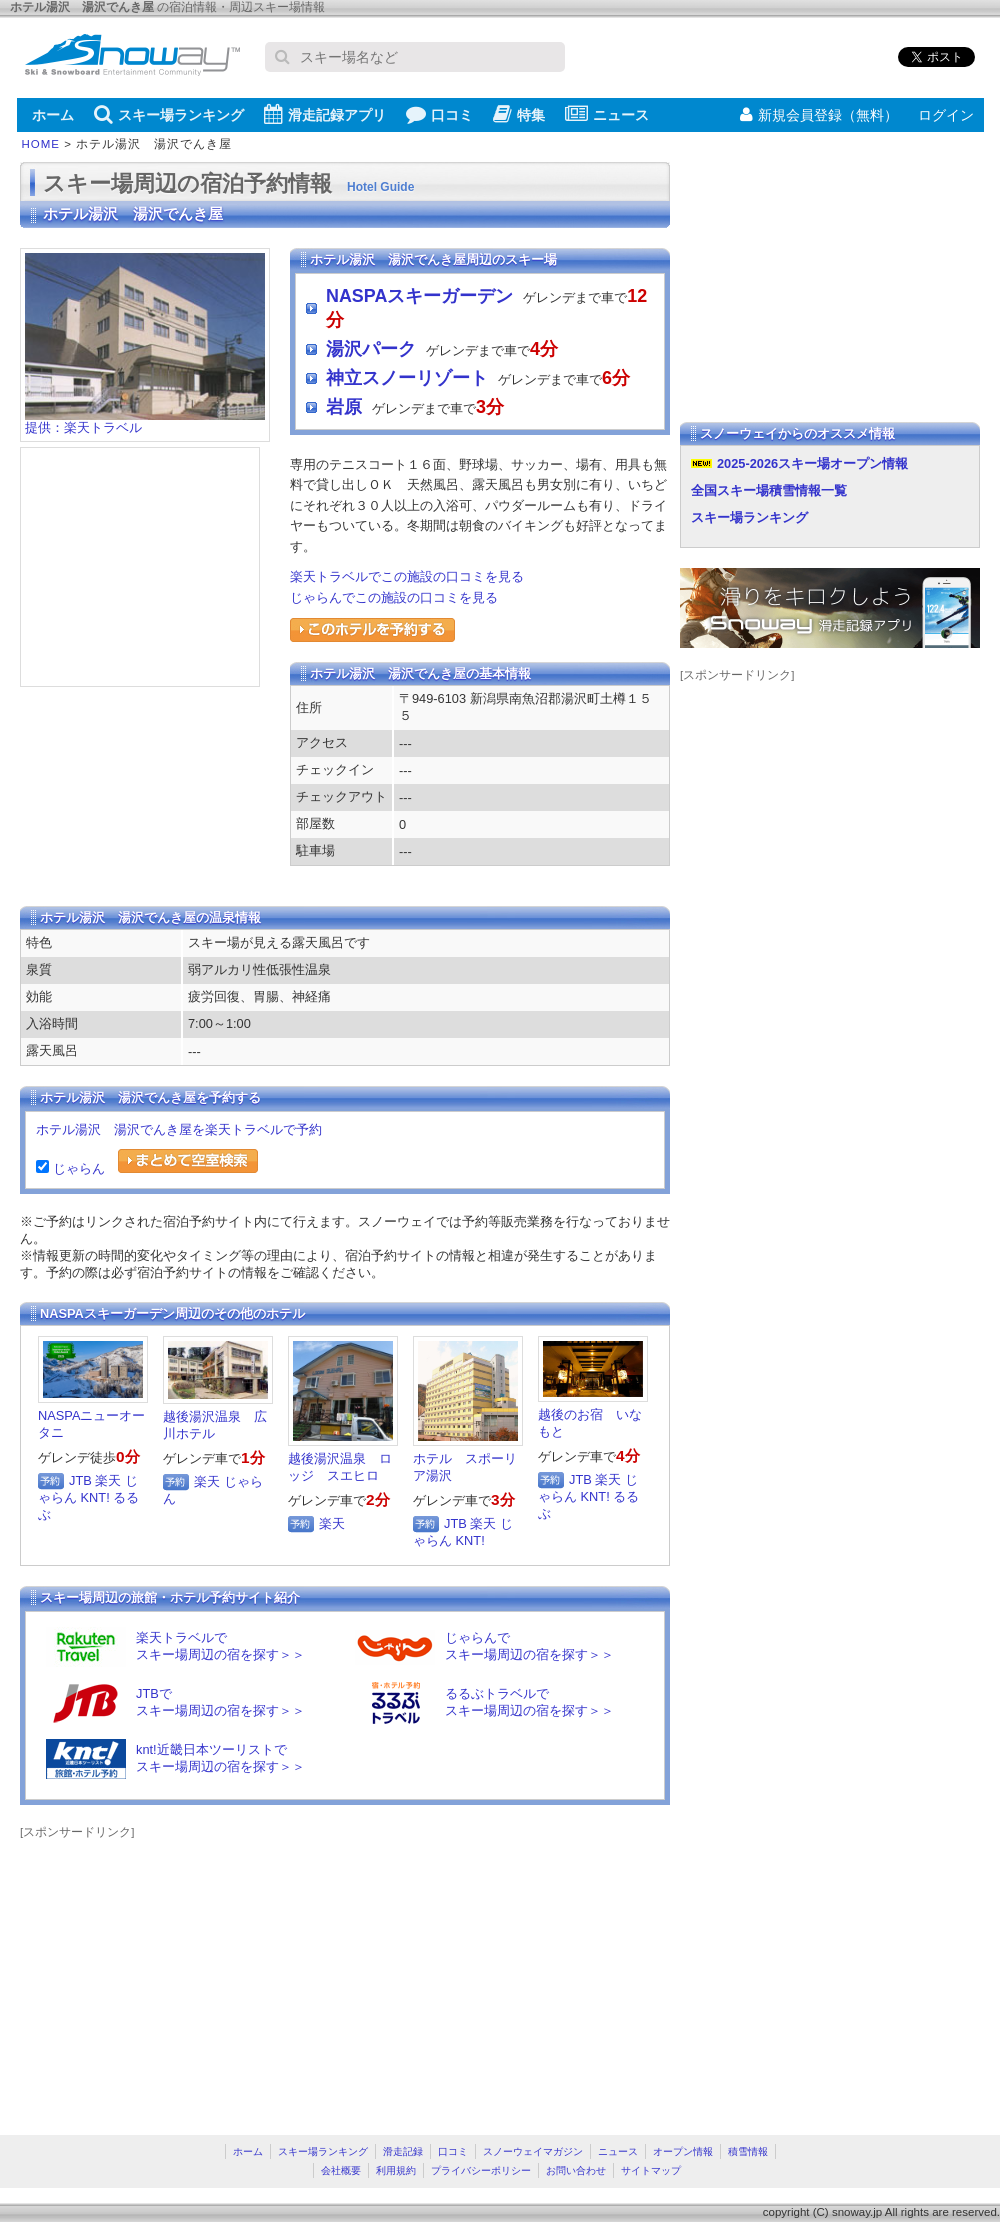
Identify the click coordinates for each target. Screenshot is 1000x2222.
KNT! (95, 1497)
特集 (519, 114)
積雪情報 (748, 2151)
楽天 (108, 1480)
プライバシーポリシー (481, 2170)
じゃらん (77, 1168)
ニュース (607, 114)
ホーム (53, 115)
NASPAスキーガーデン (419, 296)
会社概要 (341, 2170)
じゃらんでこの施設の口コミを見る (394, 597)
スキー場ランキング (169, 114)
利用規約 (396, 2170)
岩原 (344, 407)
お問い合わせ (576, 2170)
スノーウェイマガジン (533, 2151)
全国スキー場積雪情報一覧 (769, 490)
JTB (80, 1480)
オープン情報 (683, 2151)
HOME (41, 144)
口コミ (439, 114)
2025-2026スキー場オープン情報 (812, 463)
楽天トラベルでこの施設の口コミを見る (407, 576)
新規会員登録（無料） (819, 115)
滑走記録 (403, 2151)
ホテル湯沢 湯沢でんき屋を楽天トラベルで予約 (179, 1129)
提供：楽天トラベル (145, 421)
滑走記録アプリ (325, 114)
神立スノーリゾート (407, 378)
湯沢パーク (371, 349)
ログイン (946, 115)
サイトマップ (651, 2170)
